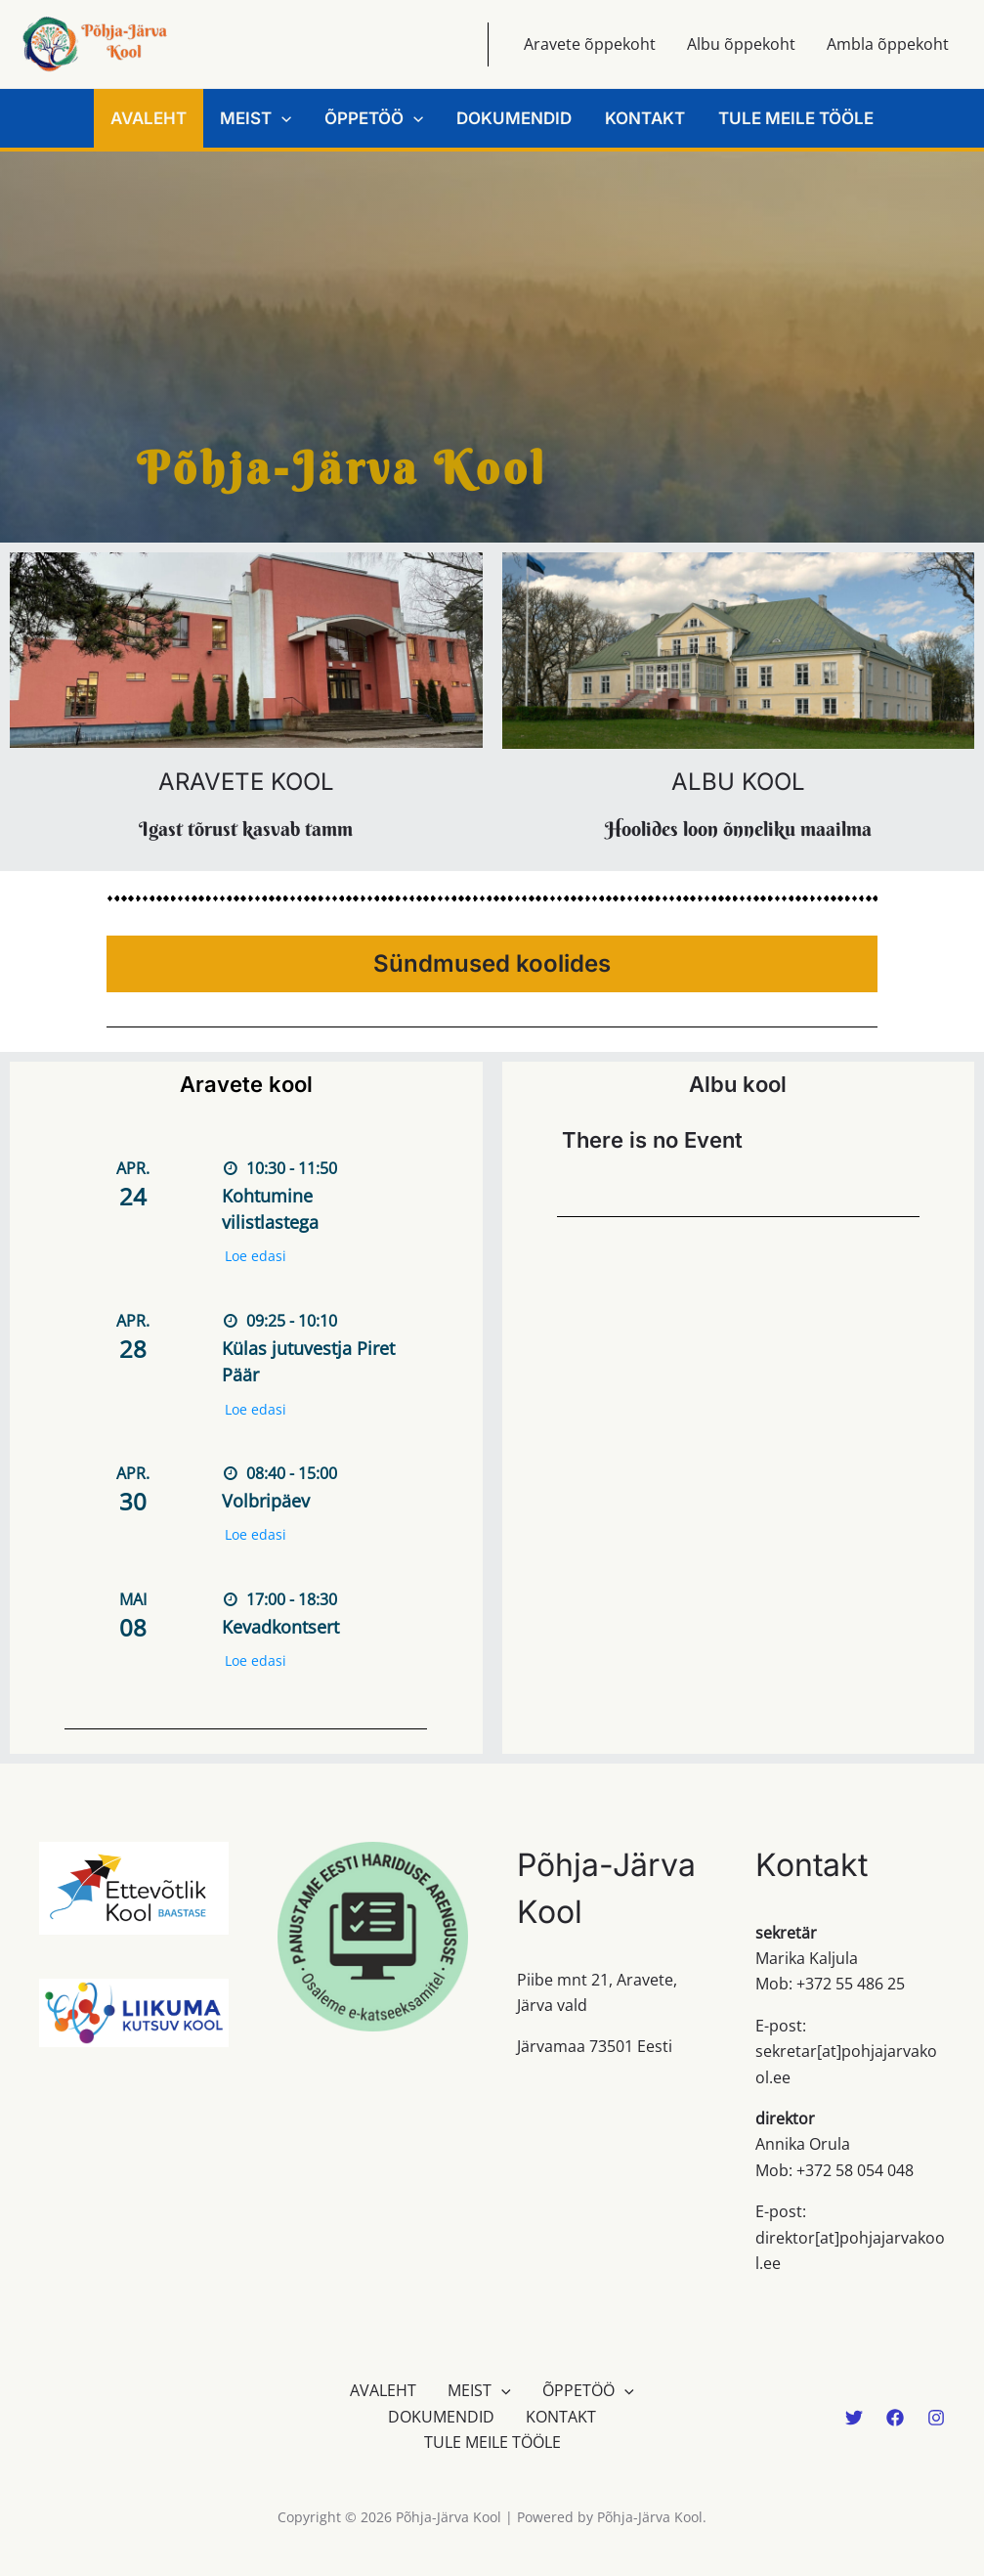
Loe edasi (255, 1255)
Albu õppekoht (741, 44)
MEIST (255, 118)
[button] (281, 118)
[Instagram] (936, 2417)
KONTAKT (645, 118)
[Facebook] (895, 2417)
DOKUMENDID (514, 118)
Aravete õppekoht (590, 44)
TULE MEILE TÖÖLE (796, 118)
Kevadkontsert (280, 1626)
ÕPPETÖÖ (373, 118)
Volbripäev (266, 1500)
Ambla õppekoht (888, 44)
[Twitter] (854, 2417)
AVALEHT (148, 118)
